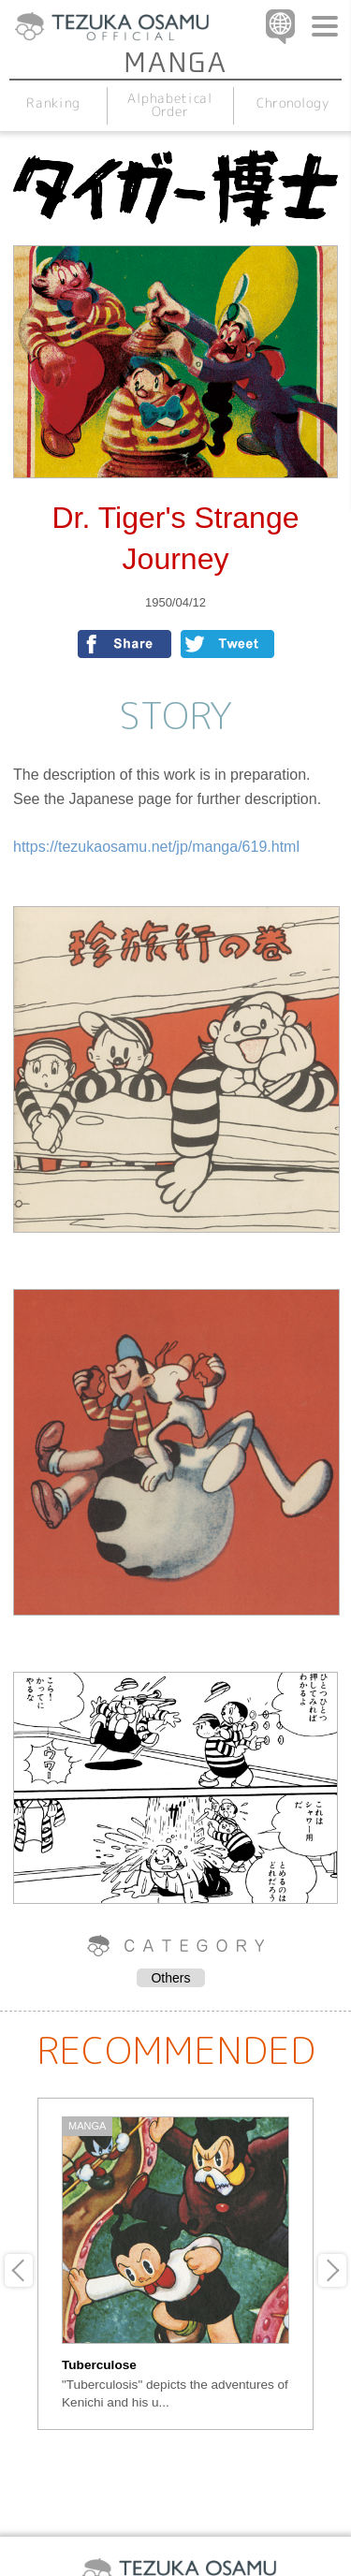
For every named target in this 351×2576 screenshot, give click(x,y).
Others (170, 1977)
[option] (175, 2264)
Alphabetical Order (170, 104)
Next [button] (332, 2270)
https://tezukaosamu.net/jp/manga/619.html (156, 847)
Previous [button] (19, 2270)
